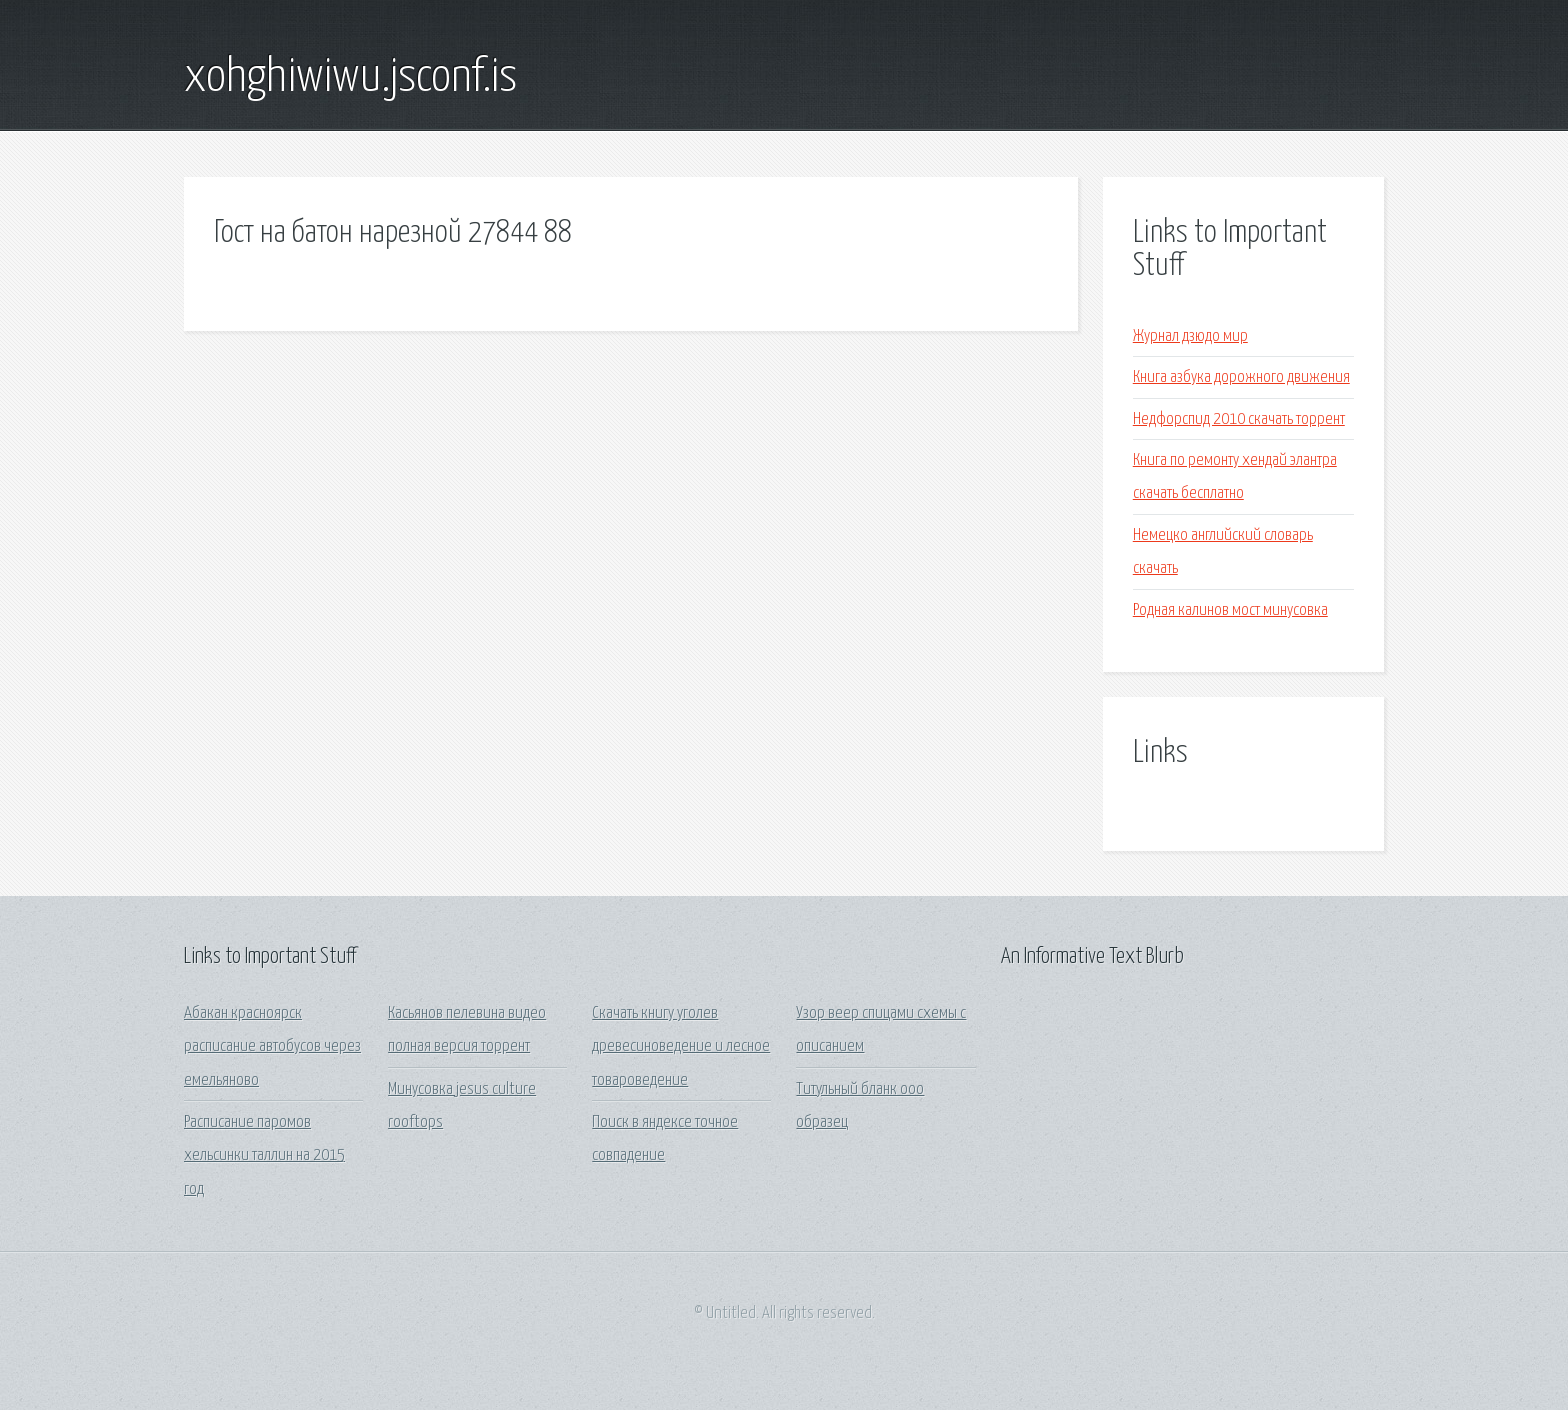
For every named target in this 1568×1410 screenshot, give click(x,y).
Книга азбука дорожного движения (1241, 377)
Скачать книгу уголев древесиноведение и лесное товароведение (681, 1047)
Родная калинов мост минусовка (1230, 610)
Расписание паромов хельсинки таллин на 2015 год (264, 1156)
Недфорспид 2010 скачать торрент (1239, 419)
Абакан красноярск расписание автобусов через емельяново (272, 1047)
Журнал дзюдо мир (1190, 336)
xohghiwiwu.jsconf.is (350, 78)
